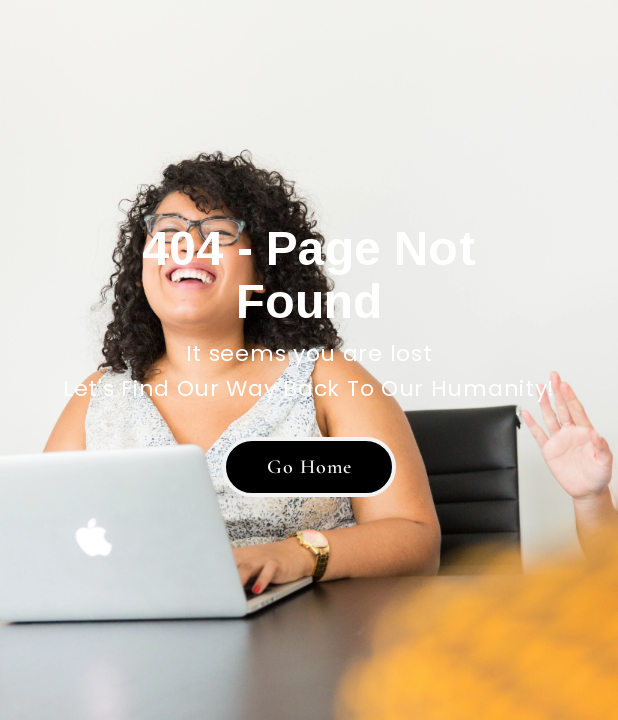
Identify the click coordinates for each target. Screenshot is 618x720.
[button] (309, 467)
